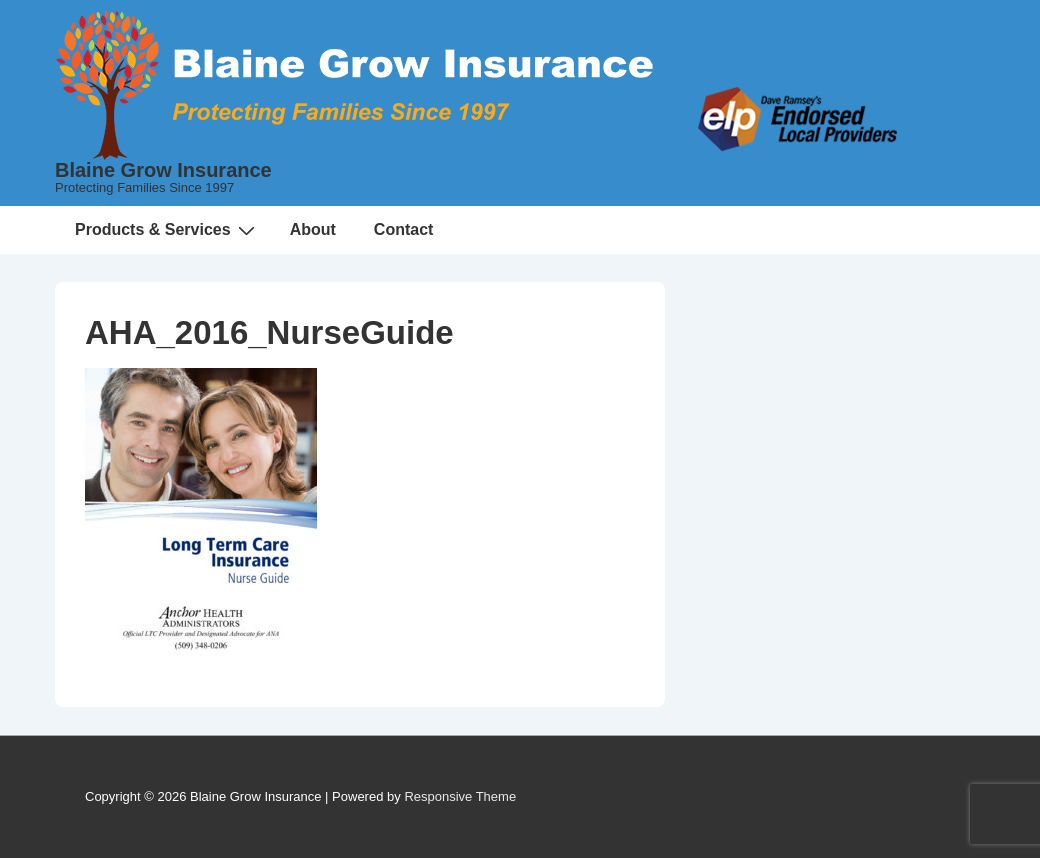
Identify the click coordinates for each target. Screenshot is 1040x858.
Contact (404, 229)
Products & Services (167, 230)
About (313, 229)
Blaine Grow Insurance (163, 170)
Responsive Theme (460, 796)
